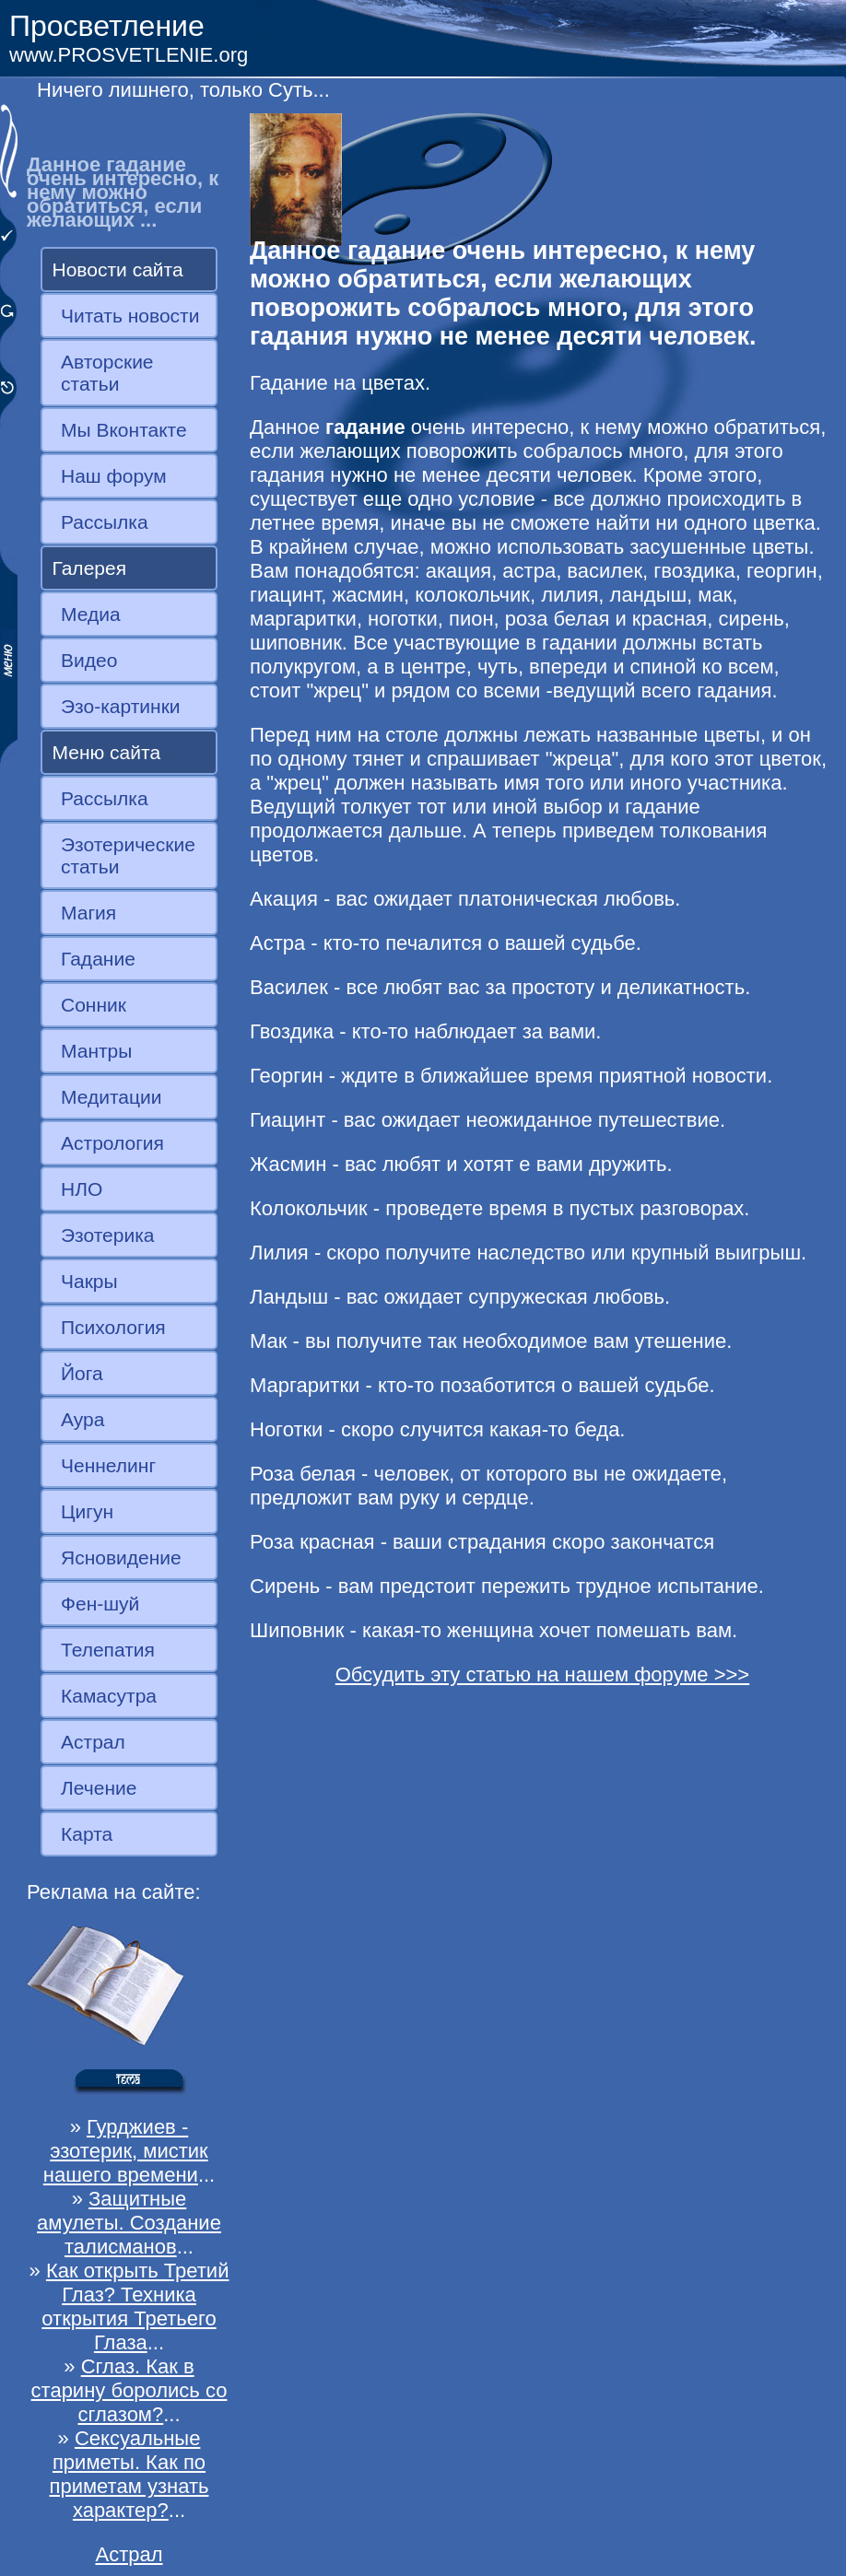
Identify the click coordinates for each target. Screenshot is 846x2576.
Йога (82, 1373)
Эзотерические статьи (128, 855)
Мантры (96, 1050)
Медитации (111, 1096)
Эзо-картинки (121, 706)
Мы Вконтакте (124, 429)
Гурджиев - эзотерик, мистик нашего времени (125, 2150)
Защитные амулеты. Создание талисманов (129, 2222)
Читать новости (130, 315)
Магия (88, 912)
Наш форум (114, 475)
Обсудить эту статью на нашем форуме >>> (542, 1674)
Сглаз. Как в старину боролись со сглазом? (129, 2390)
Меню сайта (107, 752)
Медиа (91, 614)
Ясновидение (121, 1557)
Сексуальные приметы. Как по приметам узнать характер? (129, 2474)
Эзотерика (108, 1235)
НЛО (81, 1189)
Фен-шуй (100, 1603)
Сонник (93, 1004)
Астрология (112, 1142)
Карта (86, 1833)
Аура (82, 1419)
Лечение (98, 1787)
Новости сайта (118, 269)
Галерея (90, 568)
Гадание (98, 958)
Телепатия (108, 1649)
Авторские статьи (107, 372)
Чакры (89, 1281)
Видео (89, 660)
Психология (113, 1327)
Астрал (93, 1741)
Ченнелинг (108, 1465)
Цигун (87, 1511)
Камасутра (109, 1695)
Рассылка (104, 522)
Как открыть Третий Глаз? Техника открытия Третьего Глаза (135, 2306)
